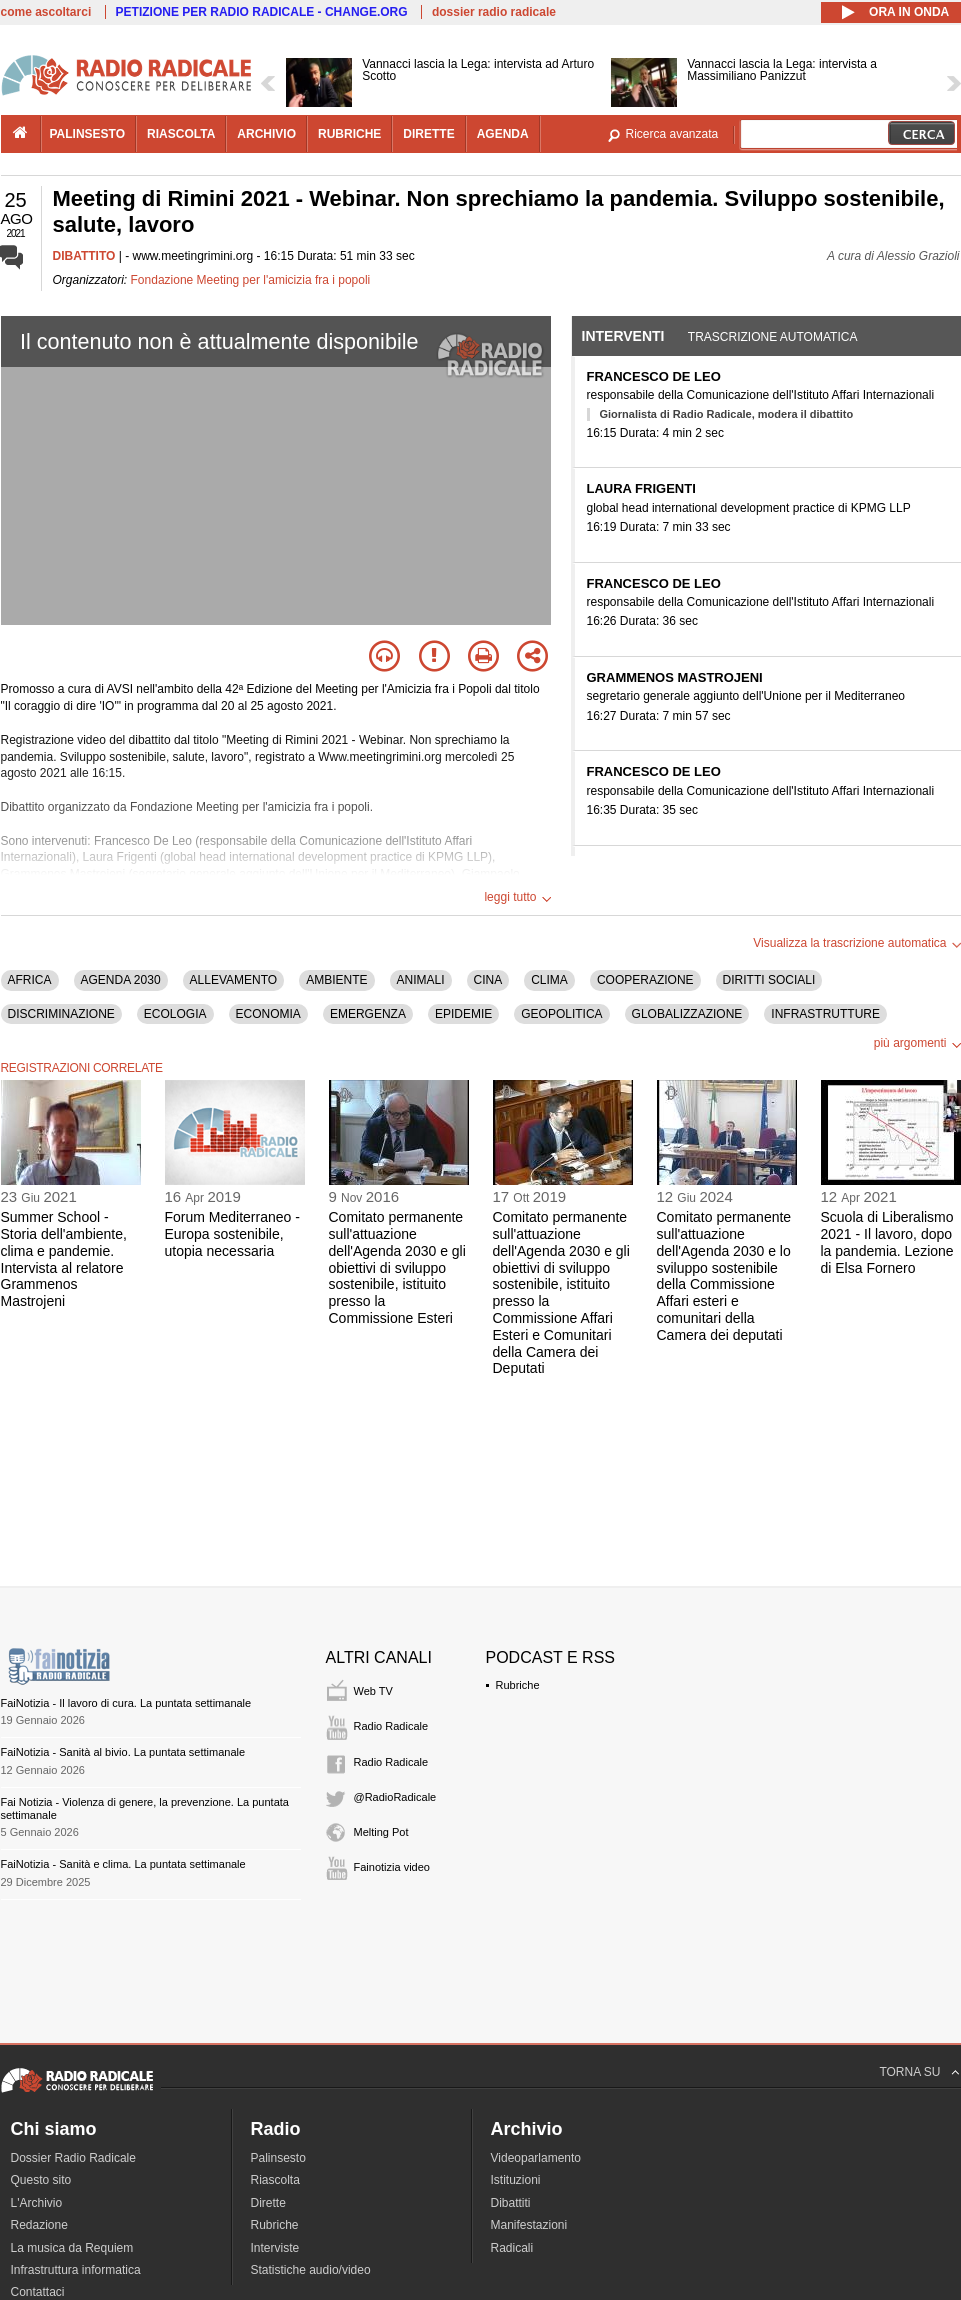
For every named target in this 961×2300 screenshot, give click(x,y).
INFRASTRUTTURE (825, 1014)
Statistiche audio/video (311, 2270)
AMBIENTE (336, 980)
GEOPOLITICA (561, 1014)
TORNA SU (909, 2072)
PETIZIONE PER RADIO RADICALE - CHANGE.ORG (262, 12)
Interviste (275, 2248)
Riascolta (275, 2180)
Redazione (39, 2225)
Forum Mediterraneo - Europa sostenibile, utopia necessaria (232, 1234)
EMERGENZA (368, 1014)
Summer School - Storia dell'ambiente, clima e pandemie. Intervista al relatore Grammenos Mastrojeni (64, 1259)
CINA (488, 980)
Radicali (512, 2248)
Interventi (623, 336)
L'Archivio (37, 2203)
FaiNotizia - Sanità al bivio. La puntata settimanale (123, 1752)
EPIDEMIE (463, 1014)
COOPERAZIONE (645, 980)
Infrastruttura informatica (76, 2270)
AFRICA (30, 980)
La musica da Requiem (72, 2248)
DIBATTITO (84, 256)
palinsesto (88, 134)
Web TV (373, 1691)
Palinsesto (278, 2158)
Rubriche (518, 1685)
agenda (503, 134)
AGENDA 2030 (121, 980)
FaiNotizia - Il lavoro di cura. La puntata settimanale (126, 1703)
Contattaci (38, 2292)
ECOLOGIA (175, 1014)
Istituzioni (516, 2180)
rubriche (349, 134)
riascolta (181, 134)
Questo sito (41, 2180)
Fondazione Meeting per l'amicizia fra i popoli (251, 280)
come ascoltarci (46, 12)
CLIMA (549, 980)
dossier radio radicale (494, 12)
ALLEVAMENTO (234, 980)
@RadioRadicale (395, 1797)
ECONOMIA (268, 1014)
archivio (266, 134)
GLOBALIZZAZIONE (687, 1014)
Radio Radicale (391, 1726)
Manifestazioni (529, 2225)
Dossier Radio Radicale (73, 2158)
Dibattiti (511, 2203)
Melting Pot (381, 1832)
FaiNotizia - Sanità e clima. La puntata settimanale (123, 1864)
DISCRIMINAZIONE (61, 1014)
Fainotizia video (392, 1867)
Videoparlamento (536, 2158)
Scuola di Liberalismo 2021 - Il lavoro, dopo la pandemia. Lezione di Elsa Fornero (887, 1242)
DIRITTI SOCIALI (769, 980)
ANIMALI (421, 980)
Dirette (268, 2203)
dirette (428, 134)
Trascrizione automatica (773, 337)
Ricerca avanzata (672, 134)
